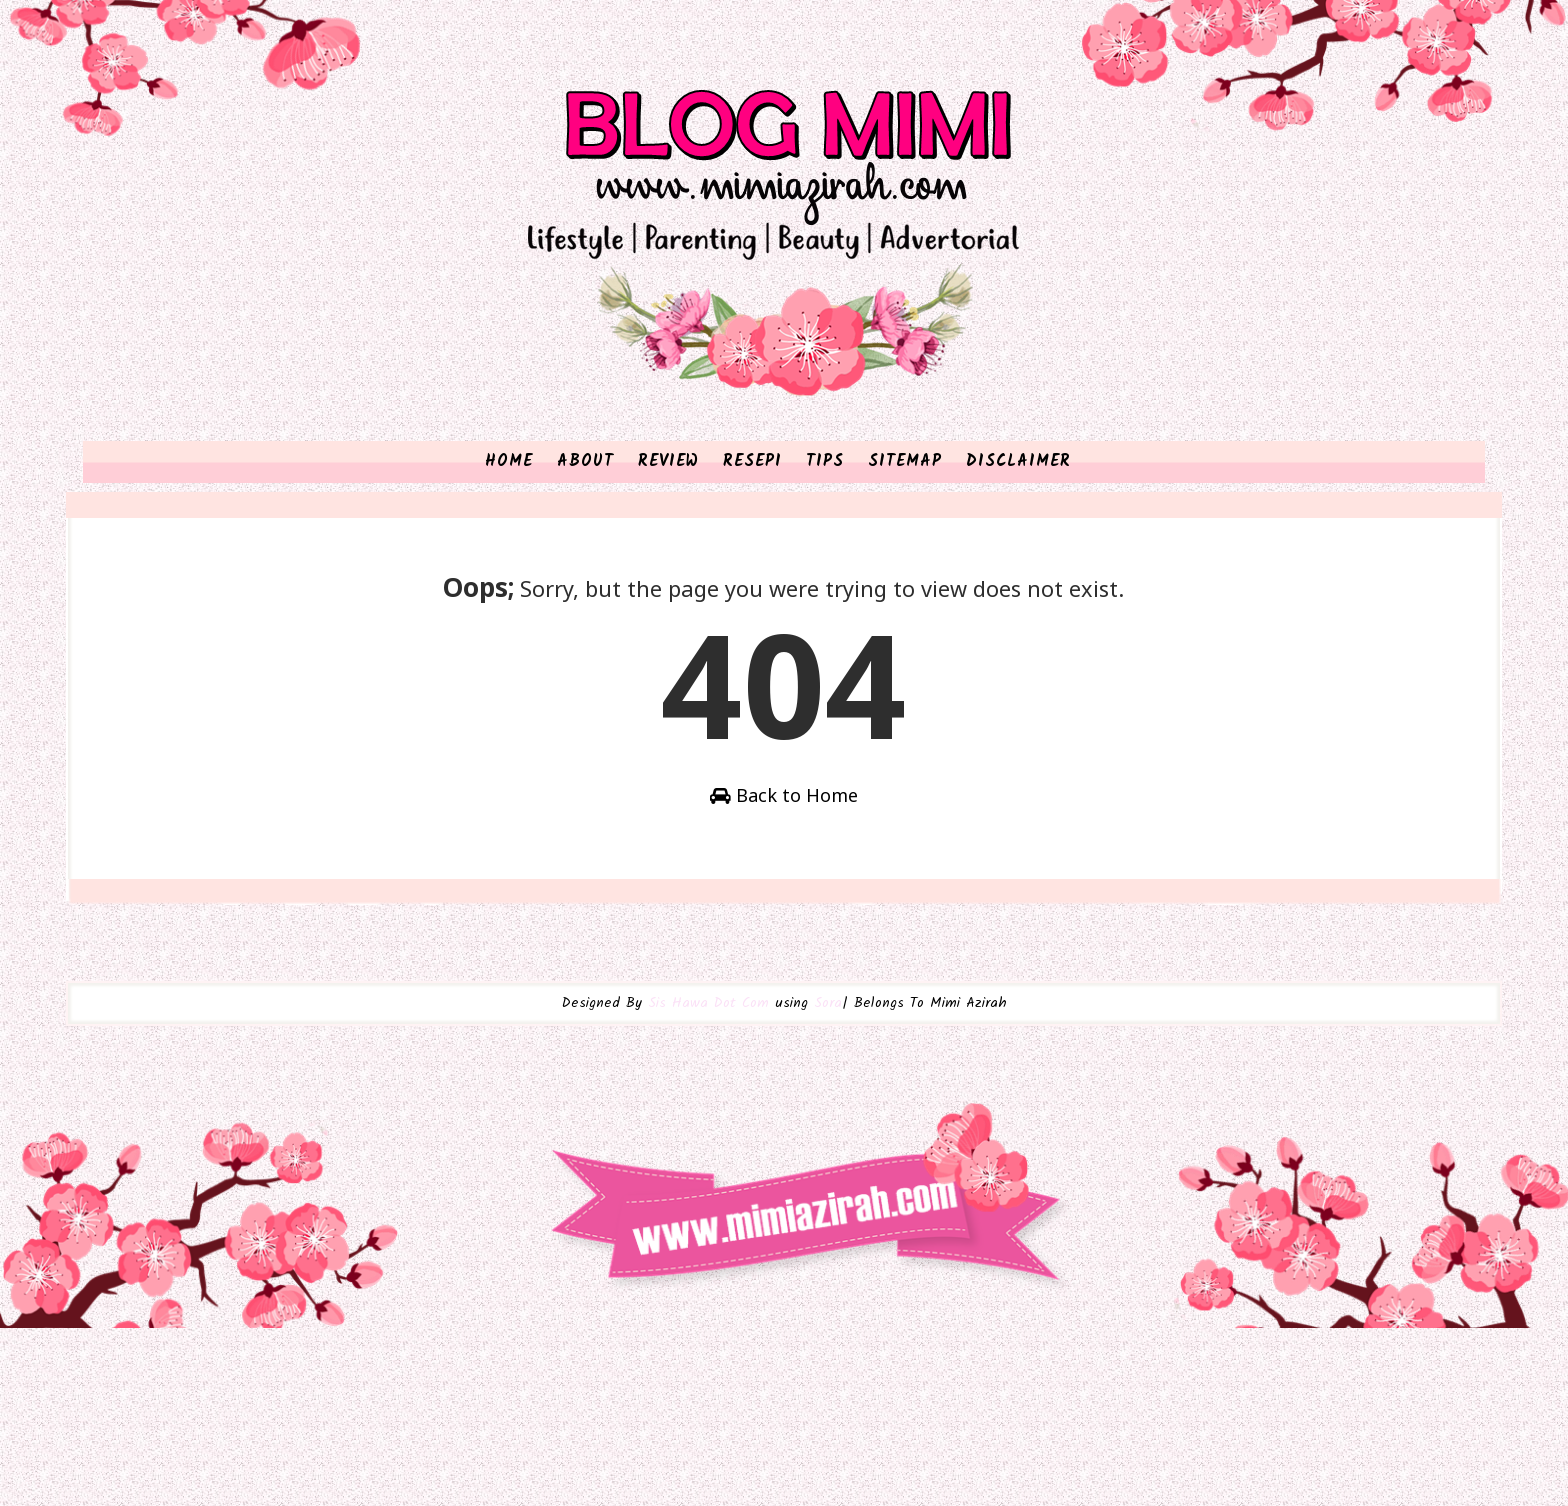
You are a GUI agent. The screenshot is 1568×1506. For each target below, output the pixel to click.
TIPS (825, 553)
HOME (509, 553)
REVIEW (668, 553)
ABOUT (585, 553)
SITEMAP (905, 553)
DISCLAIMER (1018, 553)
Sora (828, 1208)
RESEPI (752, 553)
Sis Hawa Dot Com (708, 1208)
